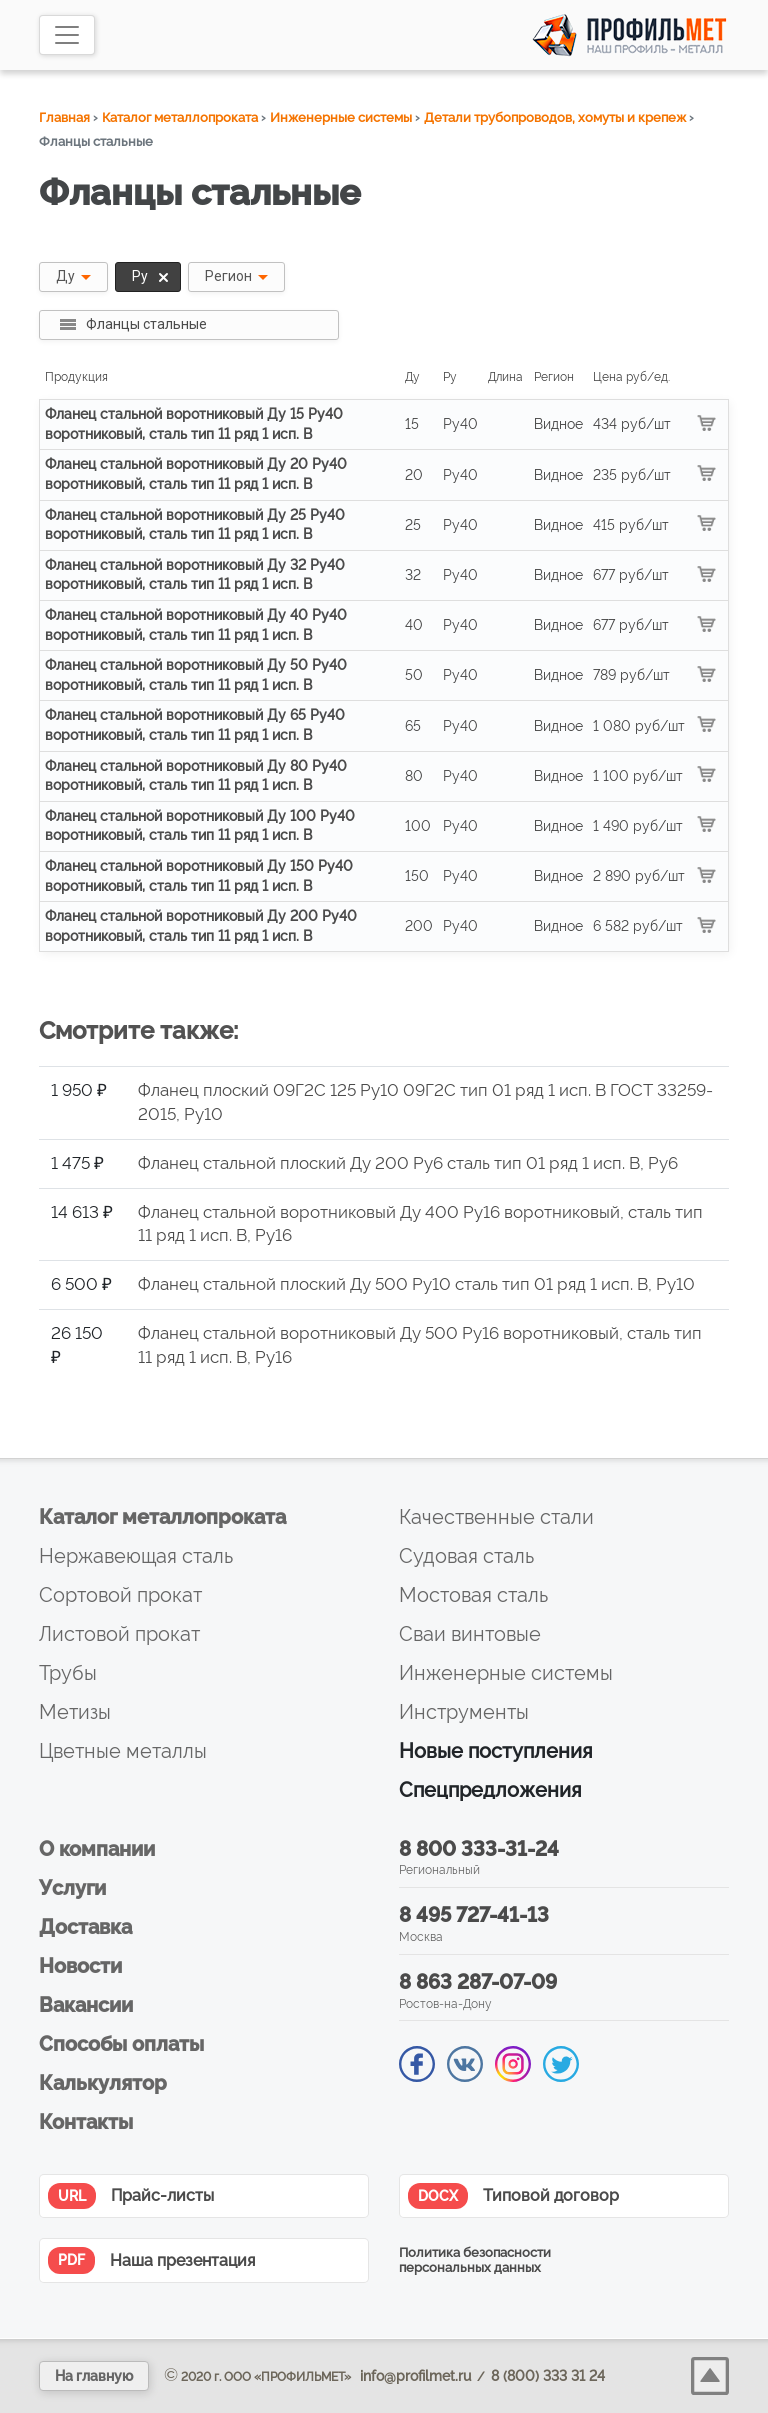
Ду (65, 276)
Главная (64, 117)
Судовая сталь (466, 1556)
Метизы (75, 1712)
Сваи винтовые (470, 1634)
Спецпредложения (490, 1790)
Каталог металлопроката (180, 117)
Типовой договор (513, 2196)
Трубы (68, 1673)
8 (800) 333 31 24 (548, 2376)
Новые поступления (496, 1751)
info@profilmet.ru (415, 2376)
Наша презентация (151, 2260)
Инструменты (464, 1712)
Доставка (85, 1927)
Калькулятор (103, 2083)
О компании (97, 1849)
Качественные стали (496, 1517)
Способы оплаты (121, 2044)
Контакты (86, 2122)
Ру (152, 277)
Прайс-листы (131, 2196)
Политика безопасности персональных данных (475, 2260)
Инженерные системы (341, 117)
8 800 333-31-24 (479, 1849)
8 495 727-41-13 (474, 1915)
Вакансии (86, 2005)
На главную (94, 2376)
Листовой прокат (119, 1634)
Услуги (72, 1888)
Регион (228, 276)
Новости (80, 1966)
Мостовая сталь (473, 1595)
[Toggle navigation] (67, 35)
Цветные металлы (123, 1751)
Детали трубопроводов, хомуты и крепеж (555, 117)
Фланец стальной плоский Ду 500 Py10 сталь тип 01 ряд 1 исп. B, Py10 (416, 1284)
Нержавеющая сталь (136, 1556)
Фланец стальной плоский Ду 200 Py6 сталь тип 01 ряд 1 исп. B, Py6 (408, 1163)
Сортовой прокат (120, 1595)
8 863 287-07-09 (478, 1982)
